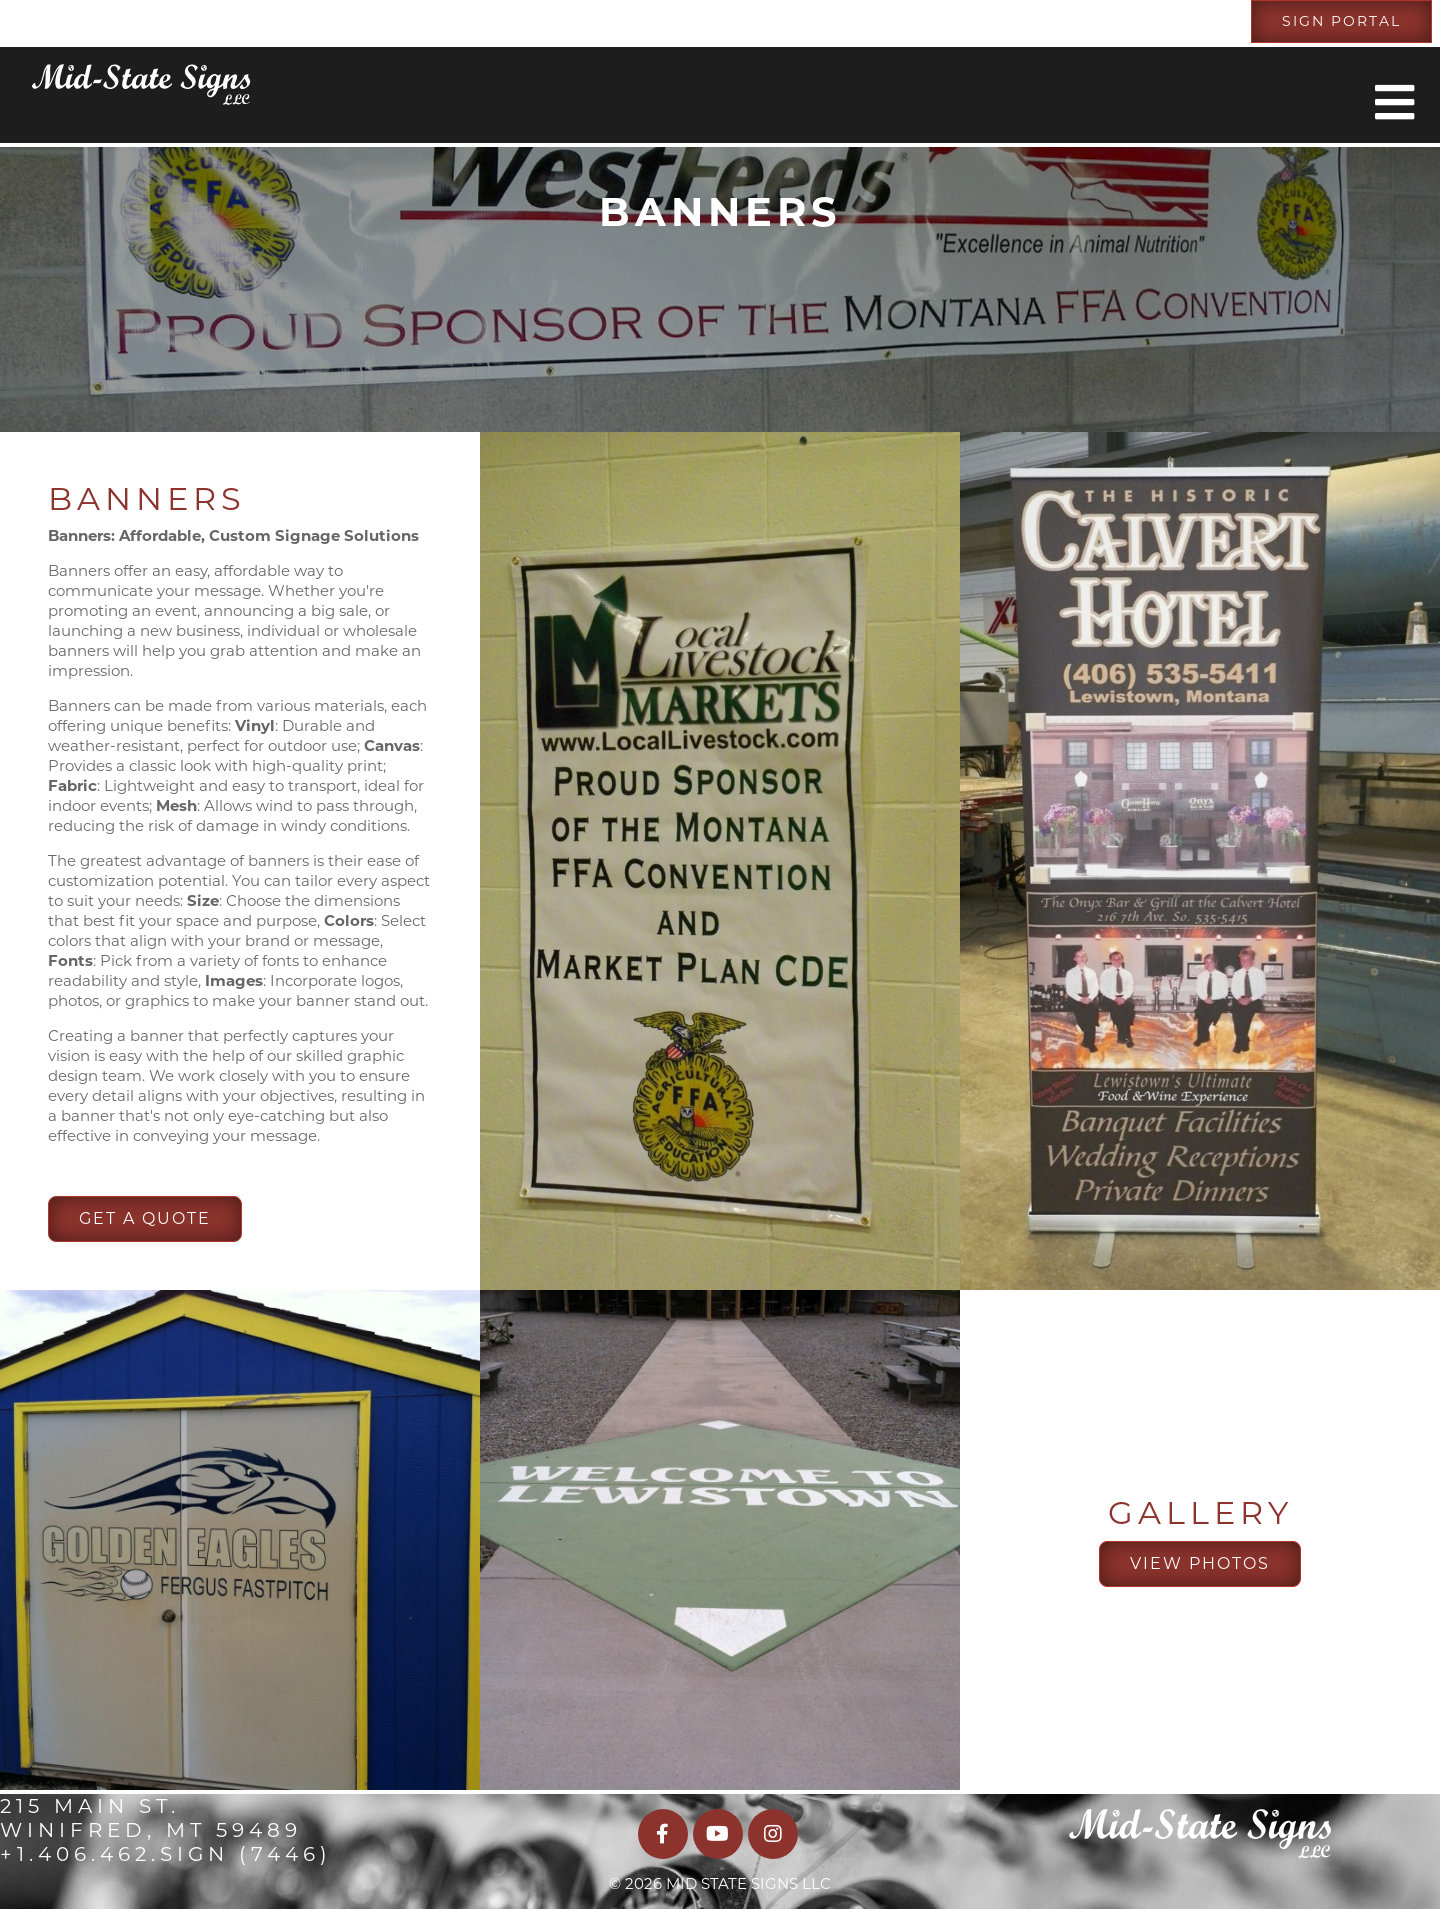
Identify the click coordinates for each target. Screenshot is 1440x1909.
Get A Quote (145, 1218)
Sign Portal (1341, 21)
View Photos (1200, 1563)
